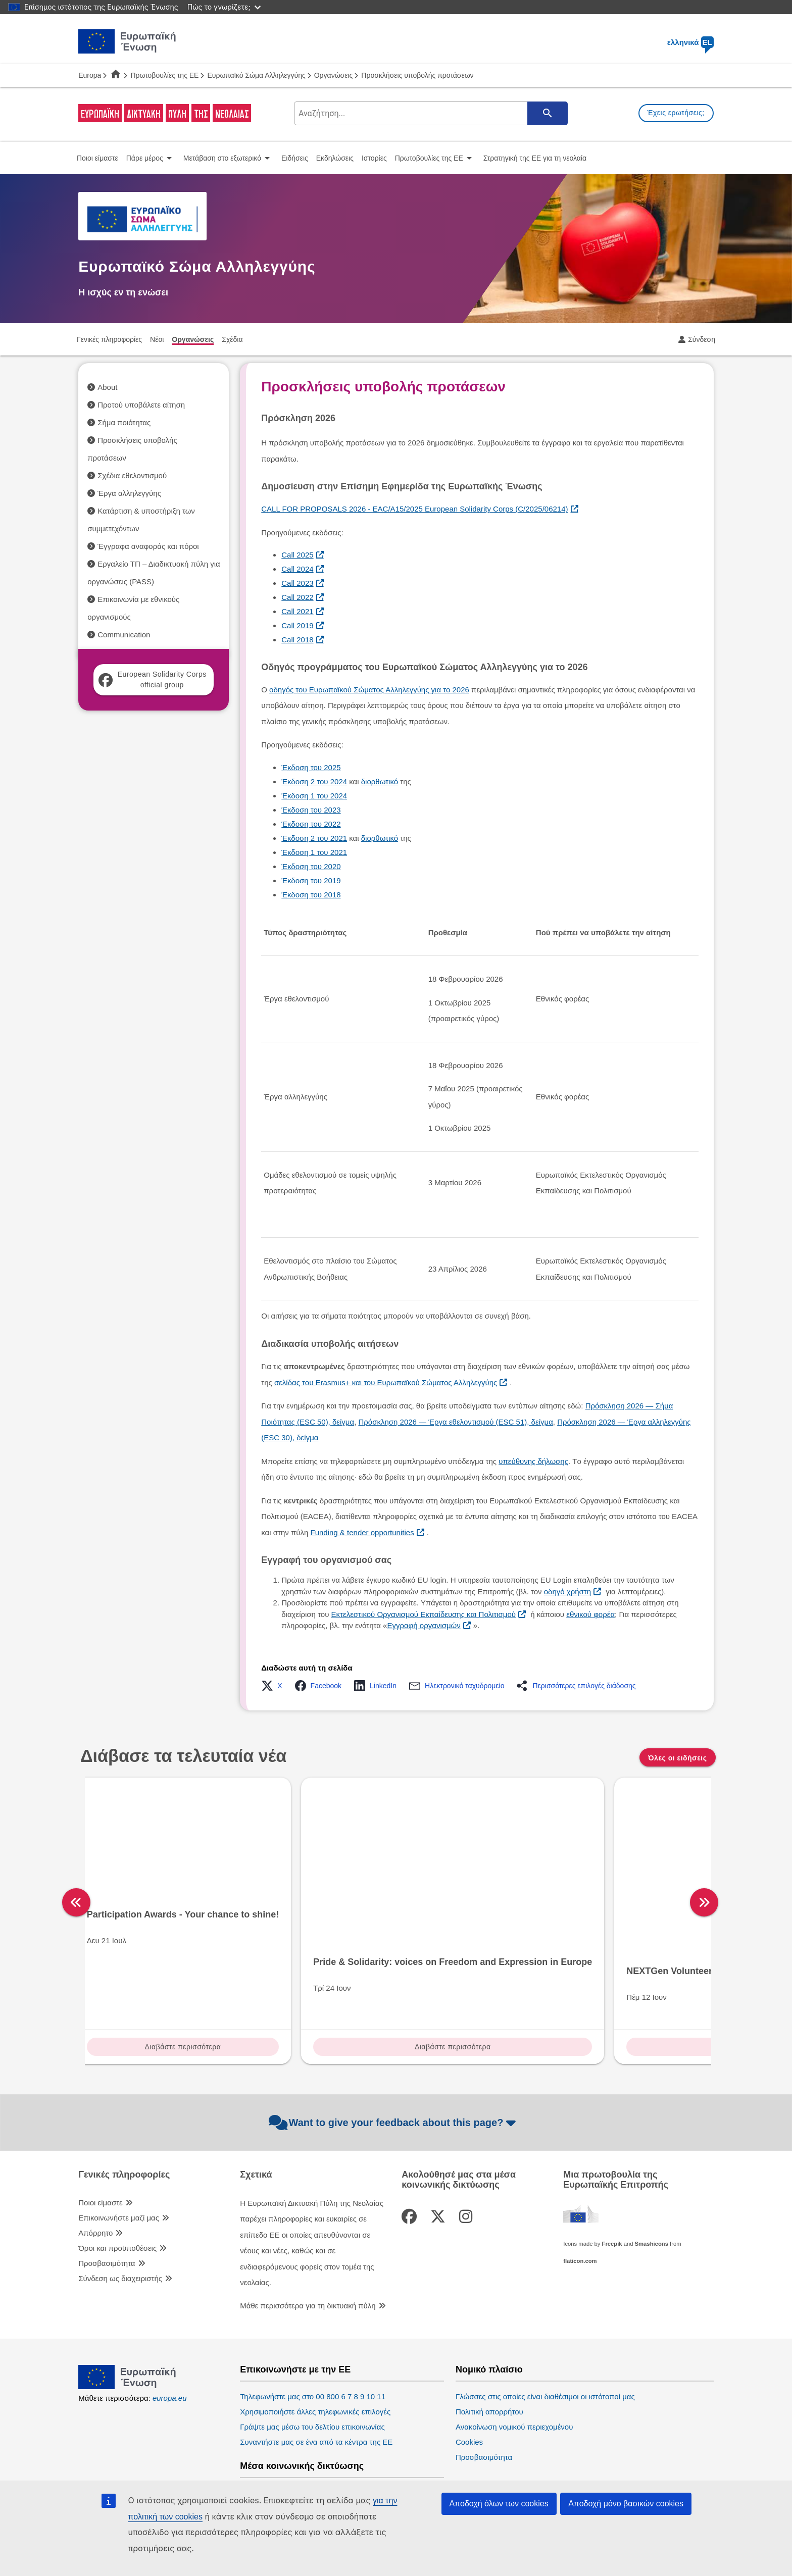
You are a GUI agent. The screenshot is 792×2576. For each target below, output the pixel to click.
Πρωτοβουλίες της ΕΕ (164, 75)
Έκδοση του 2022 (310, 824)
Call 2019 (297, 625)
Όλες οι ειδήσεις (677, 1758)
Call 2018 (297, 639)
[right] (720, 1870)
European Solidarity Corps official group (152, 679)
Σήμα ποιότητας (124, 422)
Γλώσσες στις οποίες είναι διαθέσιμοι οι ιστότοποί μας (545, 2333)
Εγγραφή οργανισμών (423, 1625)
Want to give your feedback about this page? (394, 2058)
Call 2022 (297, 597)
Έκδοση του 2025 (310, 767)
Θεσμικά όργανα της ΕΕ (507, 2425)
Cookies (469, 2378)
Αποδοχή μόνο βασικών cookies (625, 2503)
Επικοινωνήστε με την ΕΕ (295, 2306)
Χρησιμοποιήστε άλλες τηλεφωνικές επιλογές (315, 2348)
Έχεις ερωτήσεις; (676, 113)
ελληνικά (690, 42)
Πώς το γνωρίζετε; (224, 7)
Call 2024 (297, 569)
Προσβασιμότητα (106, 2199)
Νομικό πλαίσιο (489, 2306)
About (107, 387)
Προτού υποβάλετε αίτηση (141, 404)
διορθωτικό (379, 781)
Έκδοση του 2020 (310, 866)
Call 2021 (297, 611)
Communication (123, 634)
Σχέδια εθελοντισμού (132, 475)
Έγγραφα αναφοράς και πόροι (148, 546)
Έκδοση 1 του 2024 (314, 795)
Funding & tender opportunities (362, 1532)
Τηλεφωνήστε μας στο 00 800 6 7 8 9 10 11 (312, 2333)
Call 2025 (297, 554)
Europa (89, 75)
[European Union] (127, 2322)
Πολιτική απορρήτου (489, 2348)
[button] (274, 1686)
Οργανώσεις (333, 75)
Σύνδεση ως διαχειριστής (120, 2214)
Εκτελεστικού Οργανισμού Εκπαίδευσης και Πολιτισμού (423, 1614)
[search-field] (430, 113)
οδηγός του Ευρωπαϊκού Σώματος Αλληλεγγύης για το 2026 (369, 689)
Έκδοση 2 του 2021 (314, 838)
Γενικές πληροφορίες (124, 2111)
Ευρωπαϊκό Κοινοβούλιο (496, 2452)
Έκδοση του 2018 (310, 894)
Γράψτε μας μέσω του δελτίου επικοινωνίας (312, 2363)
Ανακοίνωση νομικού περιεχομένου (514, 2363)
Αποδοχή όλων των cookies (499, 2503)
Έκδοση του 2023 (310, 809)
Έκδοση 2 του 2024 (314, 781)
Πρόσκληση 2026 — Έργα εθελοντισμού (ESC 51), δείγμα (455, 1422)
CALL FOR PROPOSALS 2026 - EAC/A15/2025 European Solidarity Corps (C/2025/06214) (414, 508)
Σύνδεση (701, 339)
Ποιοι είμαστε (100, 2139)
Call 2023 (297, 583)
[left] (76, 1870)
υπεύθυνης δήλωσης (533, 1461)
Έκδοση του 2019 (310, 880)
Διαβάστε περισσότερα (159, 1985)
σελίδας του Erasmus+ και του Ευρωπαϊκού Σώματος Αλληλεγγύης (385, 1382)
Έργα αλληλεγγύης (129, 493)
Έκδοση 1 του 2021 (314, 852)
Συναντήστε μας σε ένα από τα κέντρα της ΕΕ (316, 2378)
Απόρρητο (95, 2169)
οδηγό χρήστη (567, 1591)
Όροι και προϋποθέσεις (117, 2184)
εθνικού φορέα (590, 1614)
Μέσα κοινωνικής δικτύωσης (302, 2402)
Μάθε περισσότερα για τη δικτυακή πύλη (307, 2242)
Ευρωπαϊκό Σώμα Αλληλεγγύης (256, 75)
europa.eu (170, 2334)
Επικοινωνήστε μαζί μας (118, 2154)
